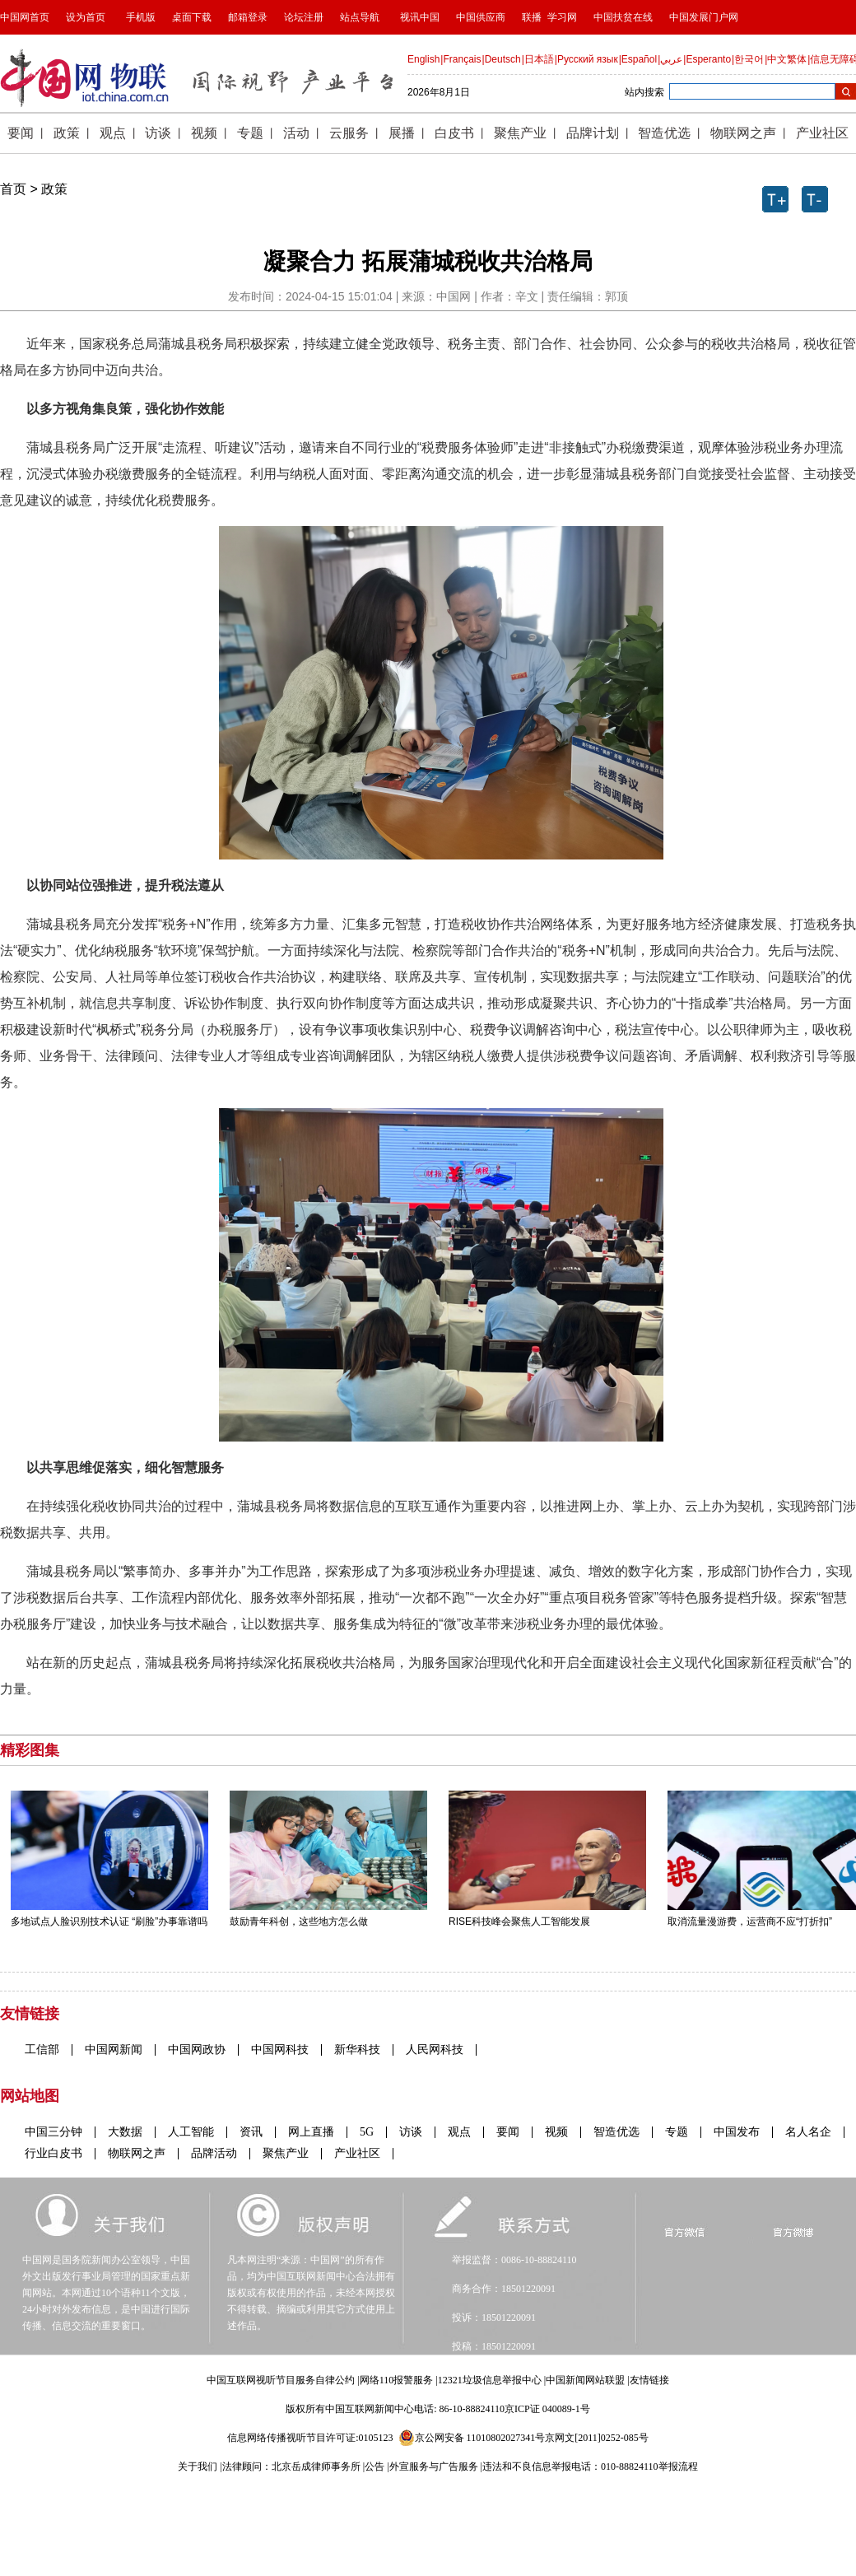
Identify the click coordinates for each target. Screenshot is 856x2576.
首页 (13, 189)
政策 (54, 189)
